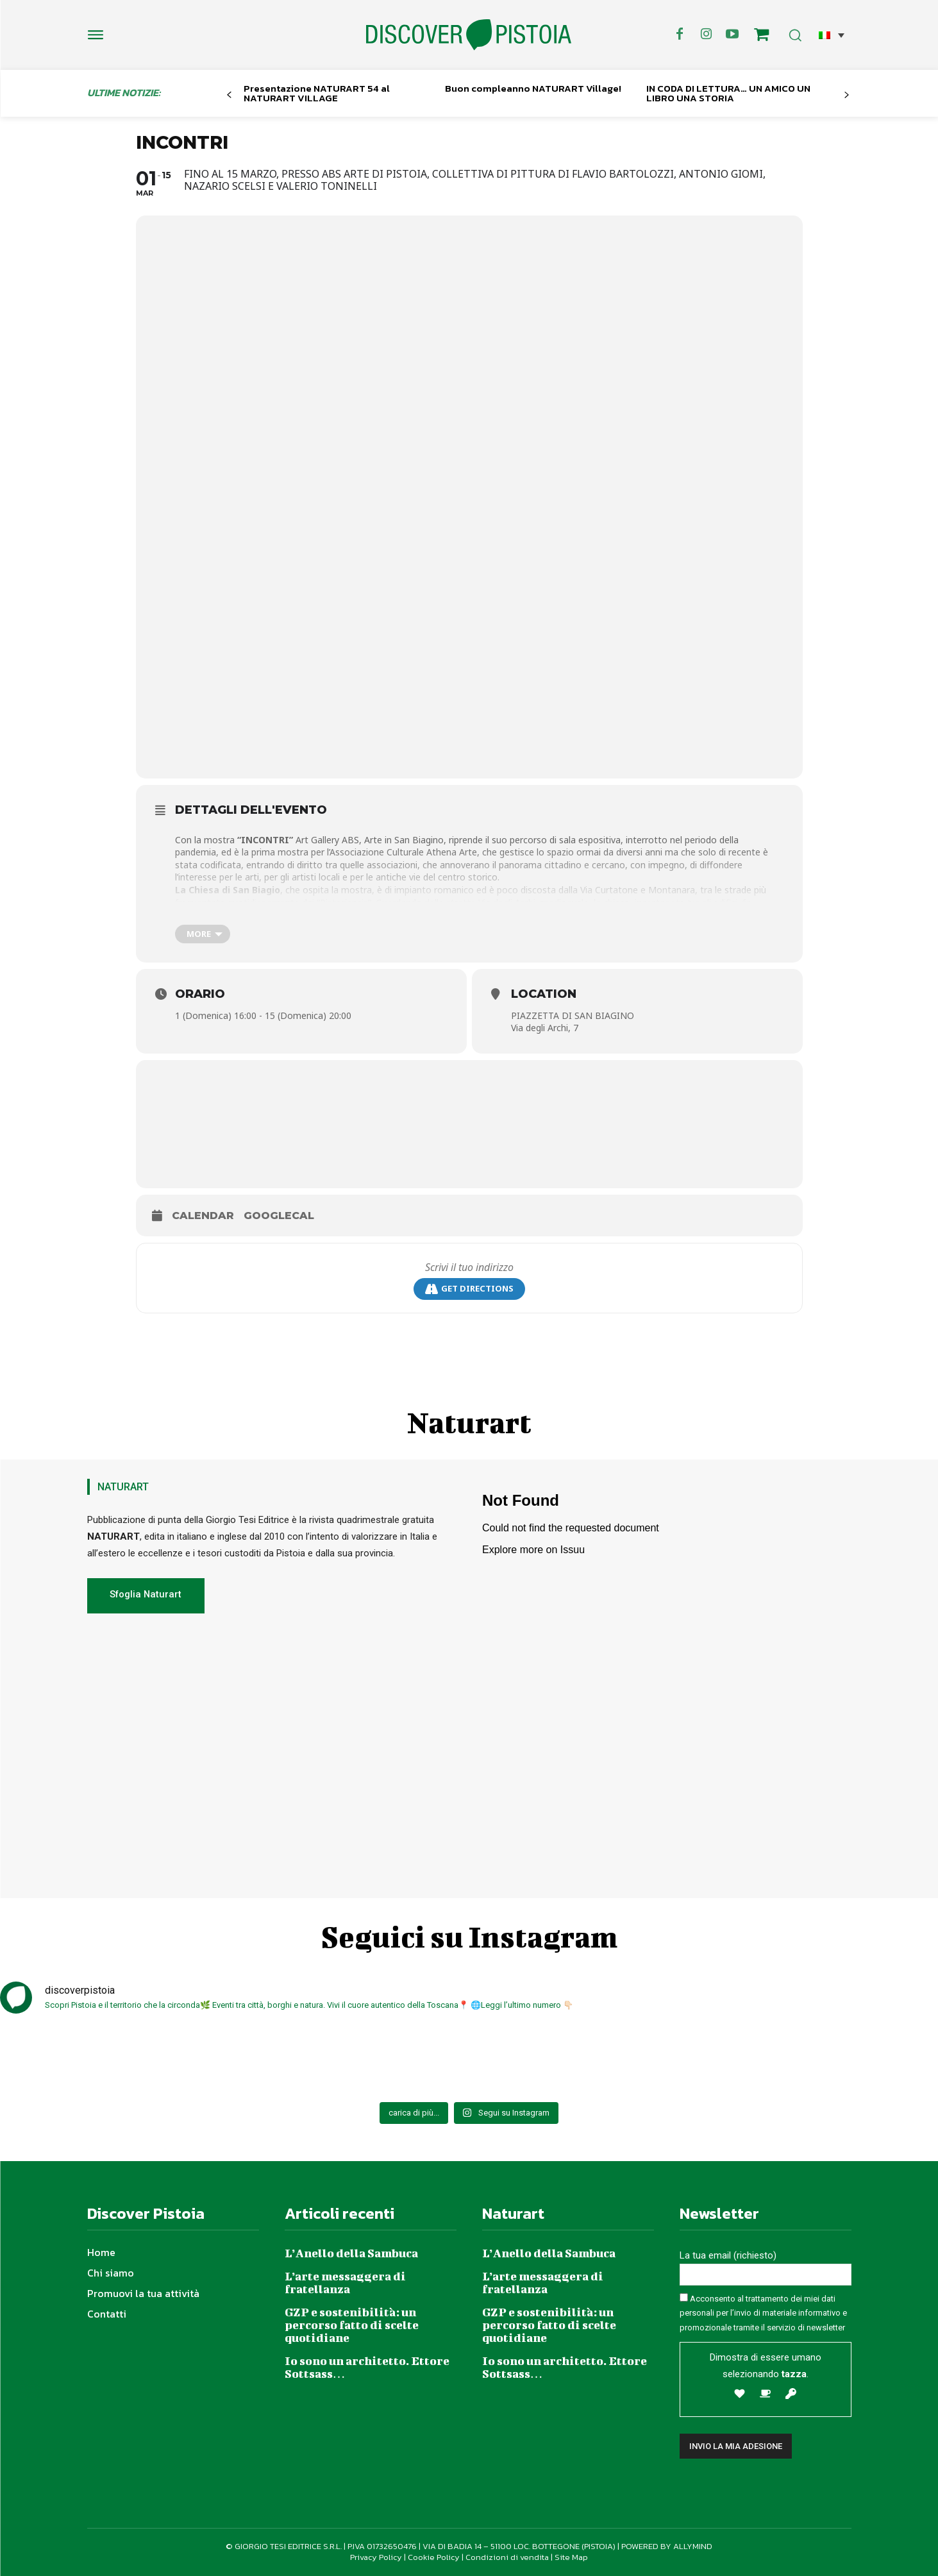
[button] (831, 35)
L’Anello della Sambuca (351, 2253)
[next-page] (846, 95)
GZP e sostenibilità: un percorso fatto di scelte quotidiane (352, 2324)
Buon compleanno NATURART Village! (533, 88)
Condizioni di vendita (507, 2557)
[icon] (761, 36)
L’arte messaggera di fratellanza (345, 2282)
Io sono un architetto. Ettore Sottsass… (367, 2367)
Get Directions (469, 1289)
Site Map (571, 2557)
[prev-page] (229, 95)
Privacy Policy (376, 2557)
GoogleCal (279, 1215)
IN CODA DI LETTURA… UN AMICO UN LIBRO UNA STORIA (728, 93)
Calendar (203, 1215)
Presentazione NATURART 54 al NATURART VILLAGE (317, 93)
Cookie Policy (434, 2557)
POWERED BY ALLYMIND (666, 2546)
